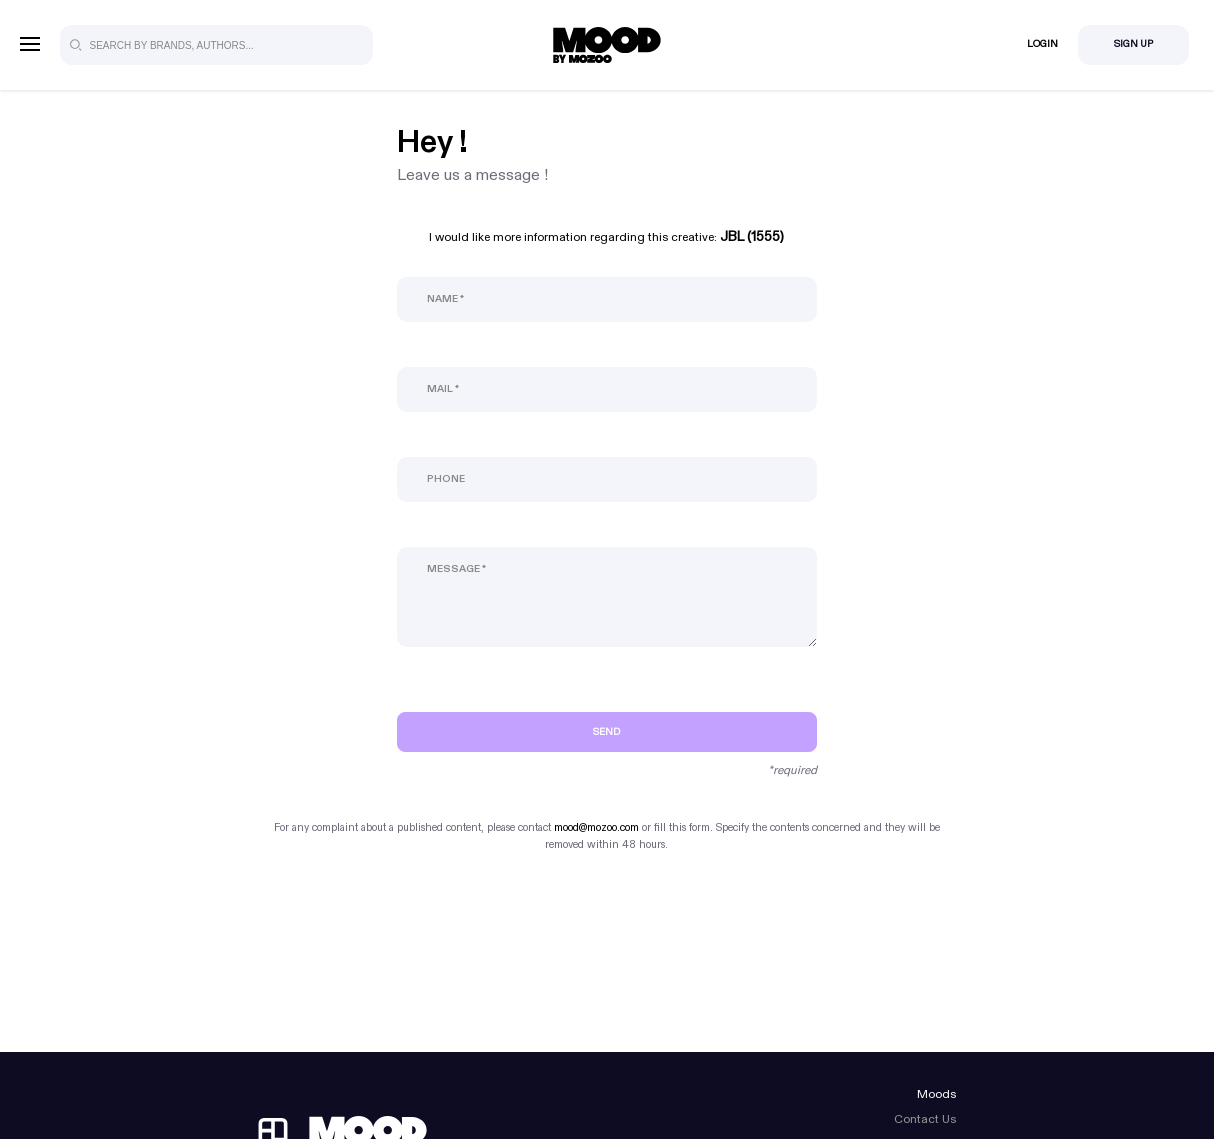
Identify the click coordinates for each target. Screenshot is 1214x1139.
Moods (936, 1094)
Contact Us (925, 1119)
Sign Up (1133, 44)
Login (1042, 44)
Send (606, 732)
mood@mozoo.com (596, 827)
